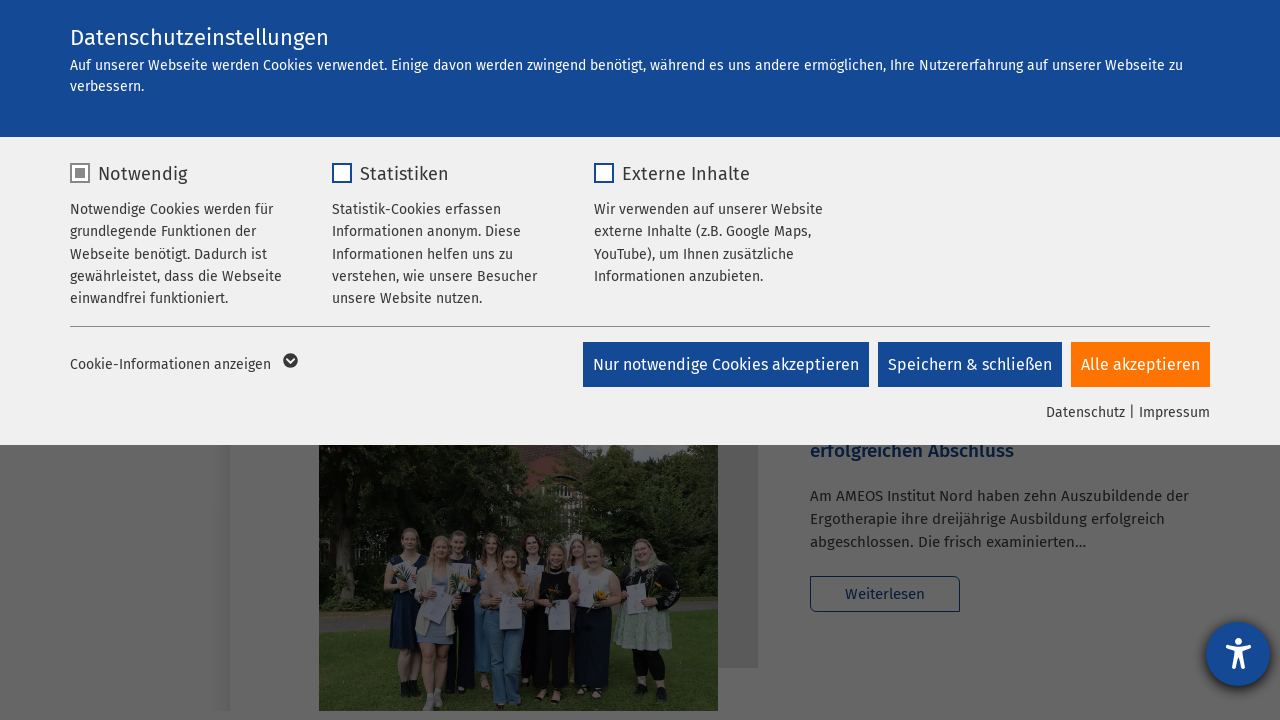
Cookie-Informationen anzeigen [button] (182, 365)
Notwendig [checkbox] (142, 174)
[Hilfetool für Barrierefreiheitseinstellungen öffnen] (1238, 654)
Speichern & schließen (969, 364)
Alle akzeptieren (1140, 364)
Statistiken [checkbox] (404, 174)
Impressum (1174, 412)
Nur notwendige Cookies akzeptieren (724, 364)
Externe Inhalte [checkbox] (686, 174)
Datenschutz (1085, 412)
